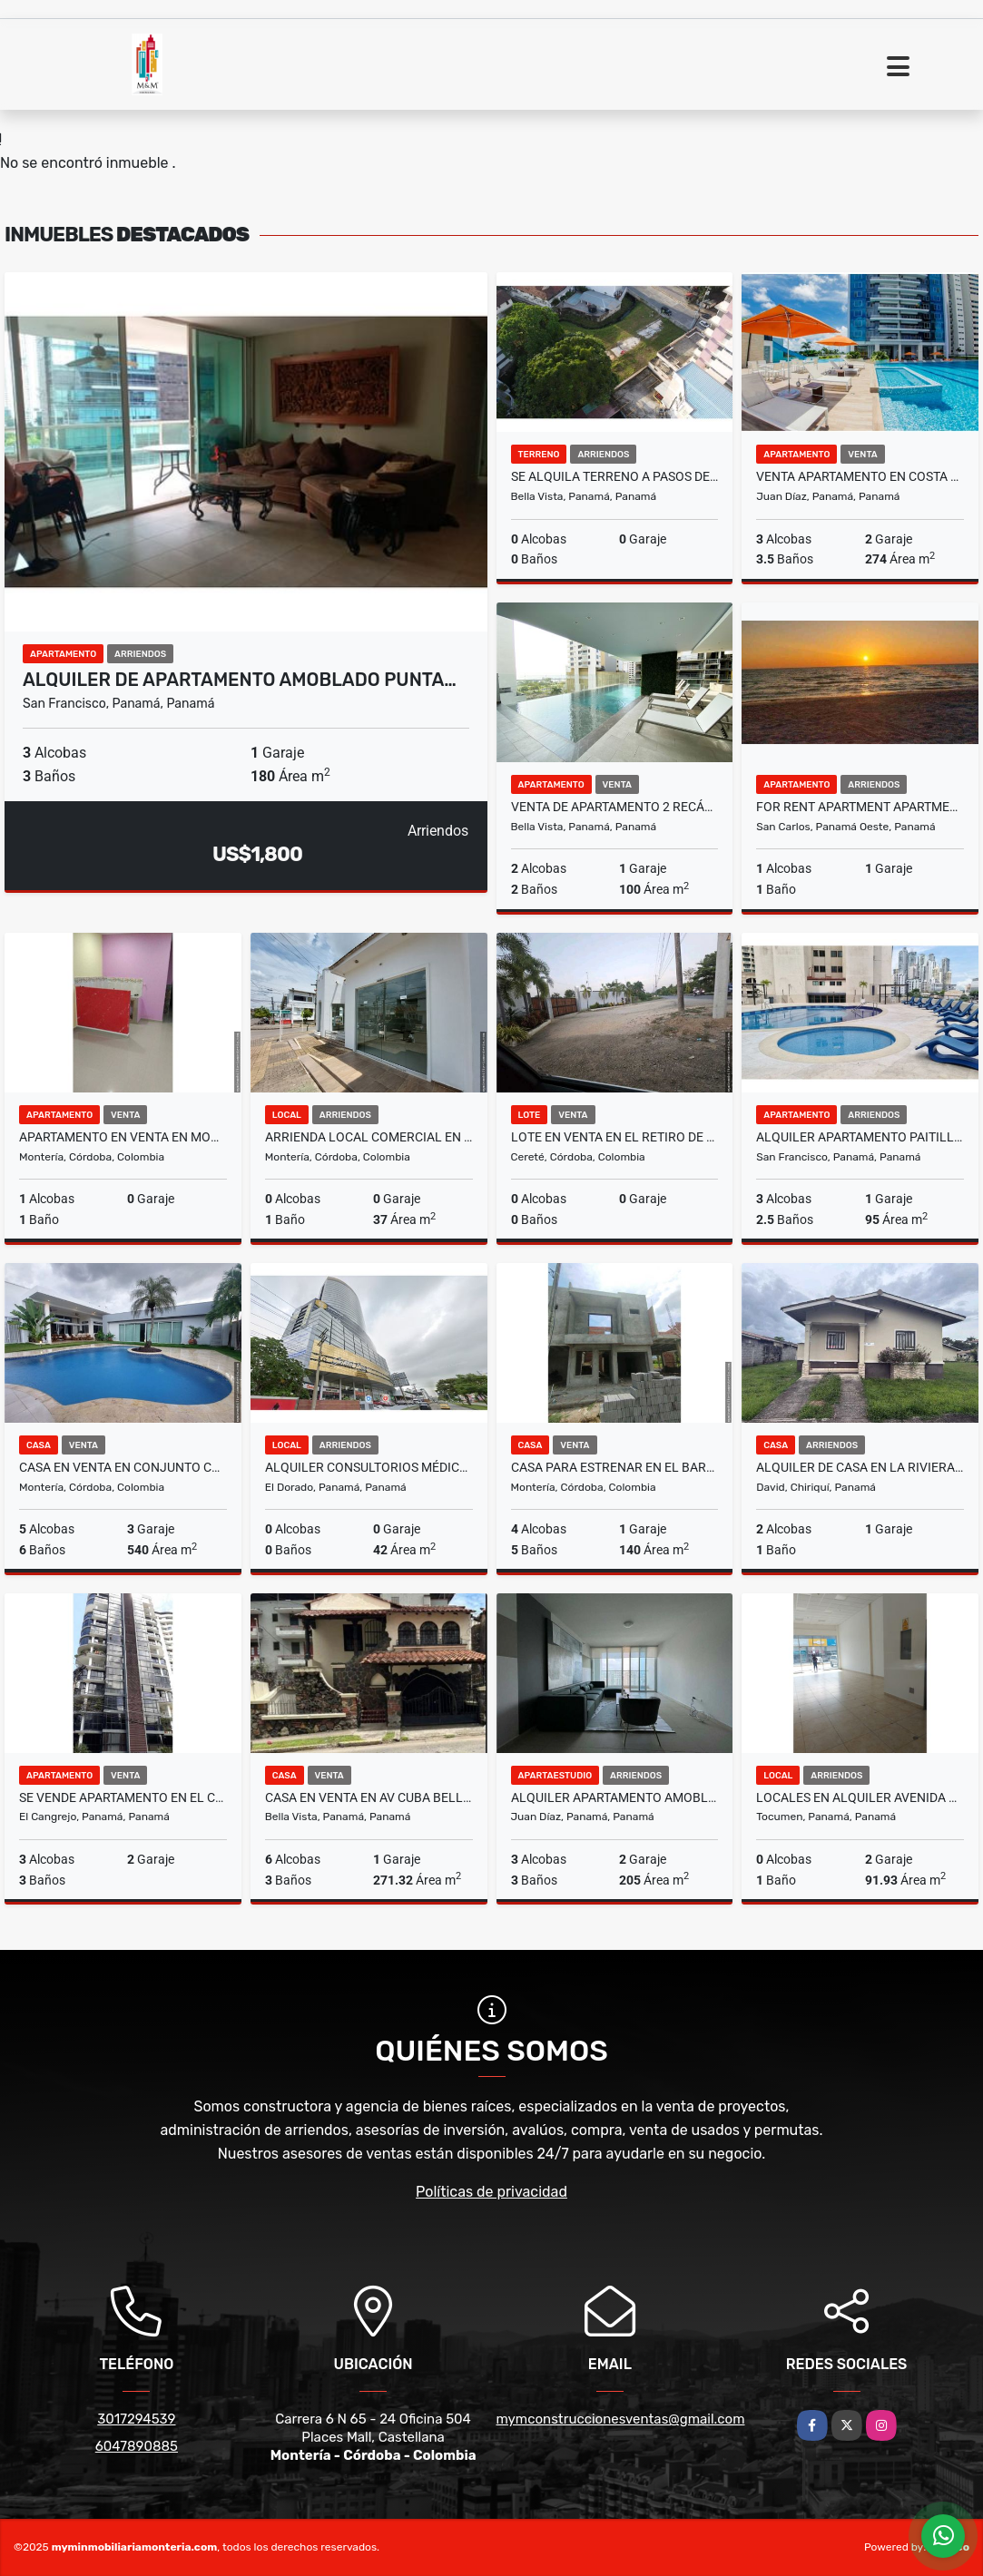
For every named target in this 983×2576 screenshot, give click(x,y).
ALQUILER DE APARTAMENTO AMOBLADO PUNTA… (240, 680)
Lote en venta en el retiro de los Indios (615, 1137)
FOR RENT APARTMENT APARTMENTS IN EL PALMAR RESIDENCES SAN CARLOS (860, 806)
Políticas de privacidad (491, 2191)
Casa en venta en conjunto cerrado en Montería (123, 1467)
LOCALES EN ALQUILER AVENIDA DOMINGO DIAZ (860, 1797)
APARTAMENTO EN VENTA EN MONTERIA (123, 1137)
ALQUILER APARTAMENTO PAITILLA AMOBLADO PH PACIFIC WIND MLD (860, 1137)
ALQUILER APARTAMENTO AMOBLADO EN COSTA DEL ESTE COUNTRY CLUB (615, 1797)
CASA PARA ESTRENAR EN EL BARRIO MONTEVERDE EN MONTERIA (615, 1467)
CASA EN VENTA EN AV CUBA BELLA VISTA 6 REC (369, 1797)
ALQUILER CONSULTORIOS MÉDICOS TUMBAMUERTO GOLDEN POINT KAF (369, 1467)
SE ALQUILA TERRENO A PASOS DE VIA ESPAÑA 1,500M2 (615, 476)
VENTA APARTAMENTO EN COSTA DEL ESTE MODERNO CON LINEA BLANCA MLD (860, 476)
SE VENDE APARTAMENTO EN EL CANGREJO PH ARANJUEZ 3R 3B (123, 1797)
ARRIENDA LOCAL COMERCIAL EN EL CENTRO (369, 1137)
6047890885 (136, 2446)
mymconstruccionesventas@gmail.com (620, 2419)
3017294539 (136, 2419)
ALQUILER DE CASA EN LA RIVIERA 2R (860, 1467)
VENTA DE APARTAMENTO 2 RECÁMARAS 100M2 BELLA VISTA (615, 806)
